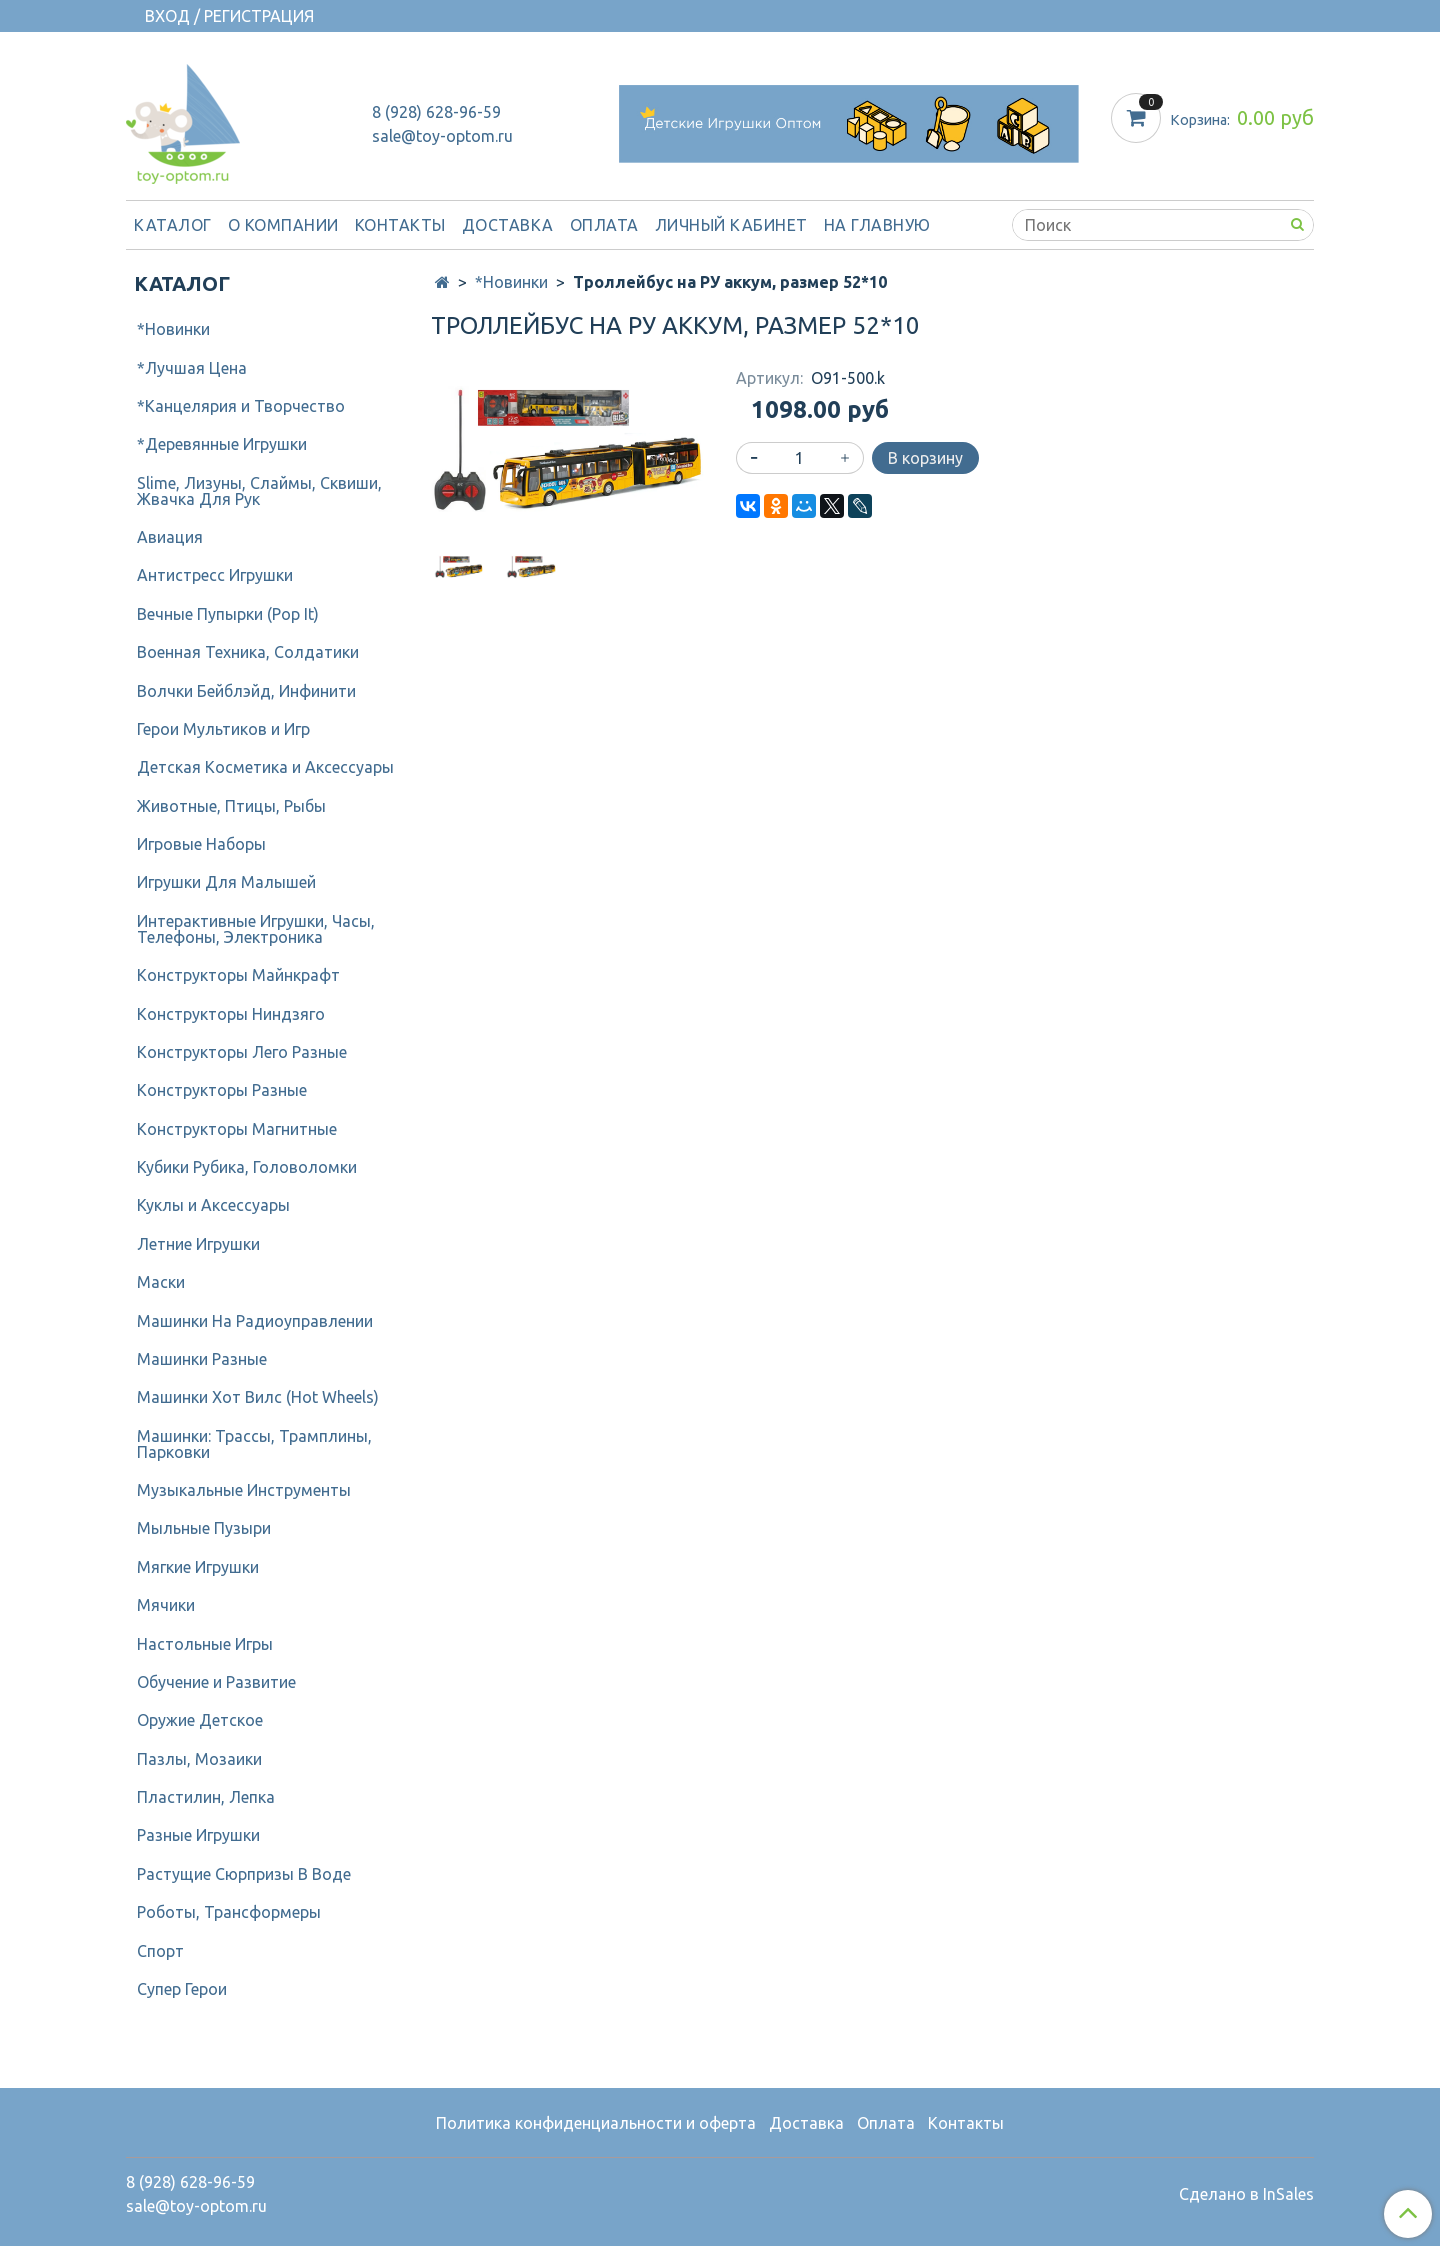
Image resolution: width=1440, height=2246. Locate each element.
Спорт (160, 1951)
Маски (161, 1282)
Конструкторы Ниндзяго (231, 1014)
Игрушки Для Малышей (226, 882)
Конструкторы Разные (222, 1090)
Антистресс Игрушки (215, 575)
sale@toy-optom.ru (442, 136)
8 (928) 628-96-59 (436, 112)
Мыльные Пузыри (204, 1528)
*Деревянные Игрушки (222, 444)
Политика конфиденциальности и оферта (596, 2123)
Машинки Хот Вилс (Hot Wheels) (258, 1397)
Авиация (170, 537)
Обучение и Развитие (216, 1682)
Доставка (508, 225)
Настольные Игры (205, 1644)
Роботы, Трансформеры (229, 1912)
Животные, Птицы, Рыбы (231, 806)
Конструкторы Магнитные (237, 1129)
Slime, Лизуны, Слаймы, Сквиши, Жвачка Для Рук (259, 491)
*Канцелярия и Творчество (241, 406)
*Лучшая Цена (192, 368)
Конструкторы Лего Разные (242, 1052)
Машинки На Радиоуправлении (255, 1321)
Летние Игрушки (198, 1244)
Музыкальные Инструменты (244, 1490)
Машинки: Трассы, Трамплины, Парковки (254, 1444)
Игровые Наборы (201, 844)
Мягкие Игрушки (198, 1567)
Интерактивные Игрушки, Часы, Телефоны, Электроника (256, 929)
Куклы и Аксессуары (213, 1205)
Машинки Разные (202, 1359)
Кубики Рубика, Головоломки (247, 1167)
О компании (283, 225)
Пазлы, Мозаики (199, 1759)
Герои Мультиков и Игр (223, 729)
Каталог (173, 225)
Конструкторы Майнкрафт (238, 975)
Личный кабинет (731, 225)
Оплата (604, 225)
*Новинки (511, 282)
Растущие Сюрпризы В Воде (244, 1874)
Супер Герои (182, 1989)
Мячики (166, 1605)
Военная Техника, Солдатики (248, 652)
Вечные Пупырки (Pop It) (228, 614)
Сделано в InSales (1246, 2194)
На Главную (877, 225)
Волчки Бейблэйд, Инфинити (246, 691)
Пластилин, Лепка (206, 1797)
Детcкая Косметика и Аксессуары (265, 767)
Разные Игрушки (198, 1835)
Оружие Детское (200, 1720)
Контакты (400, 225)
